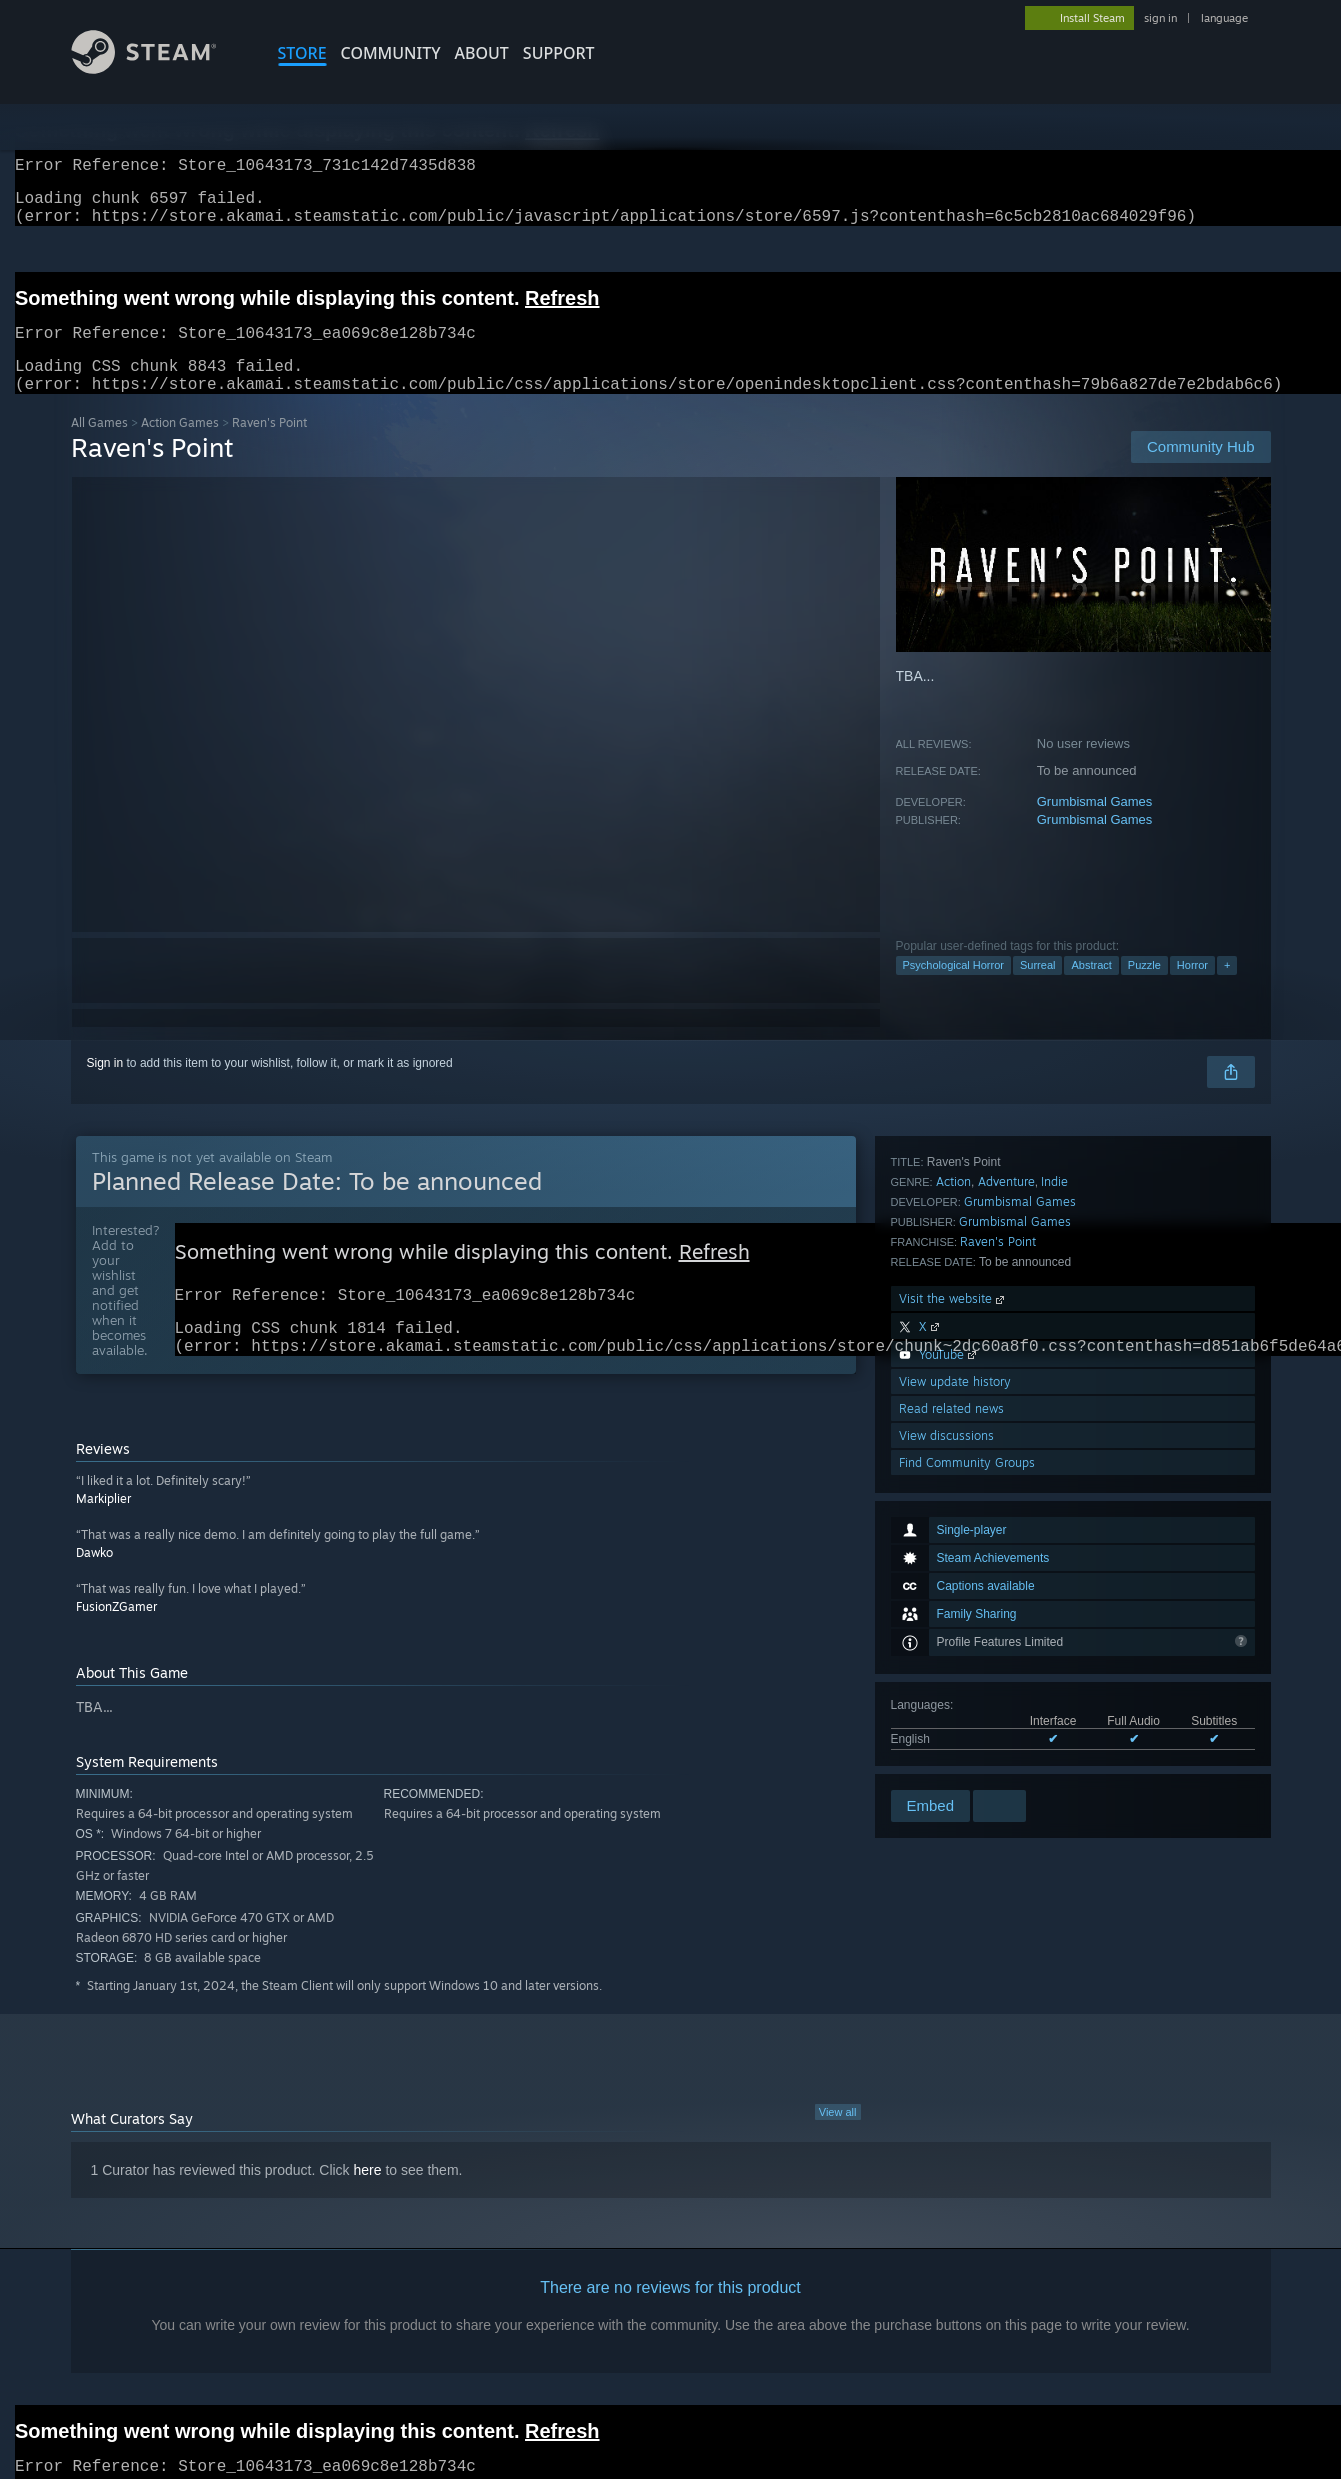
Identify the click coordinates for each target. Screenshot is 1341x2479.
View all (838, 2146)
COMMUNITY (391, 53)
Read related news (951, 1705)
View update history (955, 1678)
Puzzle (1144, 989)
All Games (99, 446)
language (1224, 18)
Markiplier (103, 1532)
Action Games (180, 446)
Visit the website (953, 1595)
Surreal (1037, 989)
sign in (1160, 18)
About (482, 53)
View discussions (946, 1732)
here (368, 2204)
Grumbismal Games (1095, 825)
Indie (1054, 1478)
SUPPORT (559, 53)
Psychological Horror (953, 989)
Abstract (1091, 989)
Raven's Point (998, 1538)
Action (953, 1478)
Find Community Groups (967, 1759)
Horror (1192, 989)
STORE (302, 53)
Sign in (105, 1087)
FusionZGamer (116, 1640)
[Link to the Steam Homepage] (159, 68)
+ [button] (1227, 989)
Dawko (94, 1586)
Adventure (1006, 1478)
